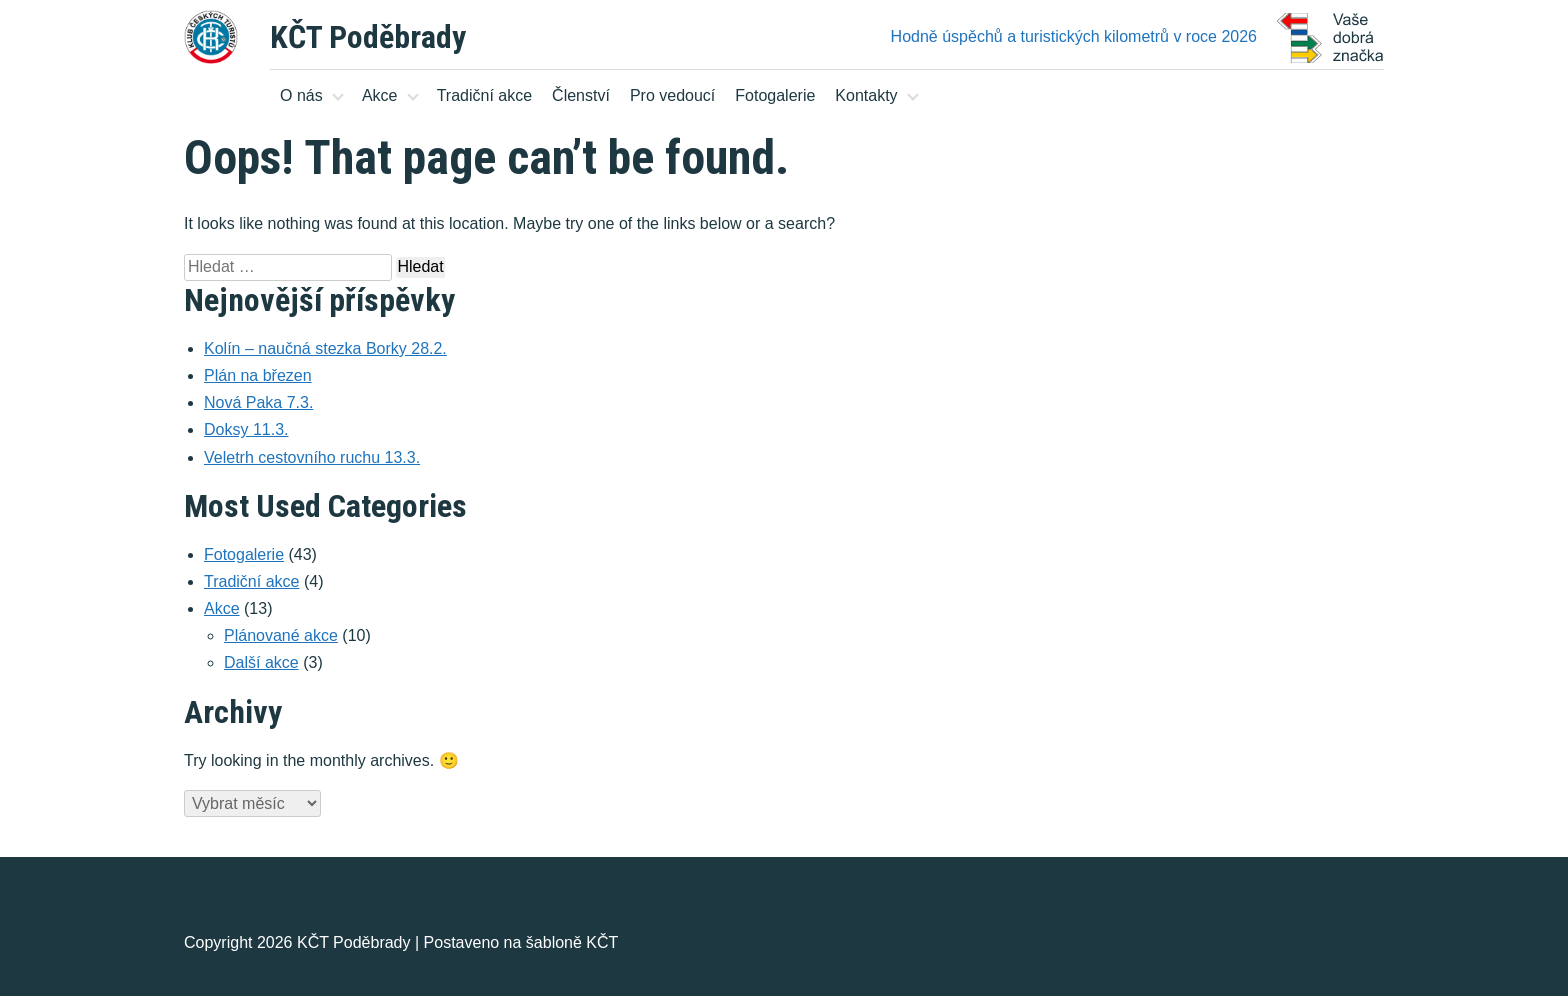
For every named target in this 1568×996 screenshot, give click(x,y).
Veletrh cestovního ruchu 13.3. (312, 457)
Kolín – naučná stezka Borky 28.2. (325, 348)
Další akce (261, 662)
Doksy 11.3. (246, 429)
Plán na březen (258, 375)
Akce (380, 95)
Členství (581, 95)
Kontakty (866, 95)
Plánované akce (281, 635)
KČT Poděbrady (368, 37)
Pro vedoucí (672, 95)
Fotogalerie (775, 95)
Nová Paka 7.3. (258, 402)
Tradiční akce (484, 95)
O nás (301, 95)
